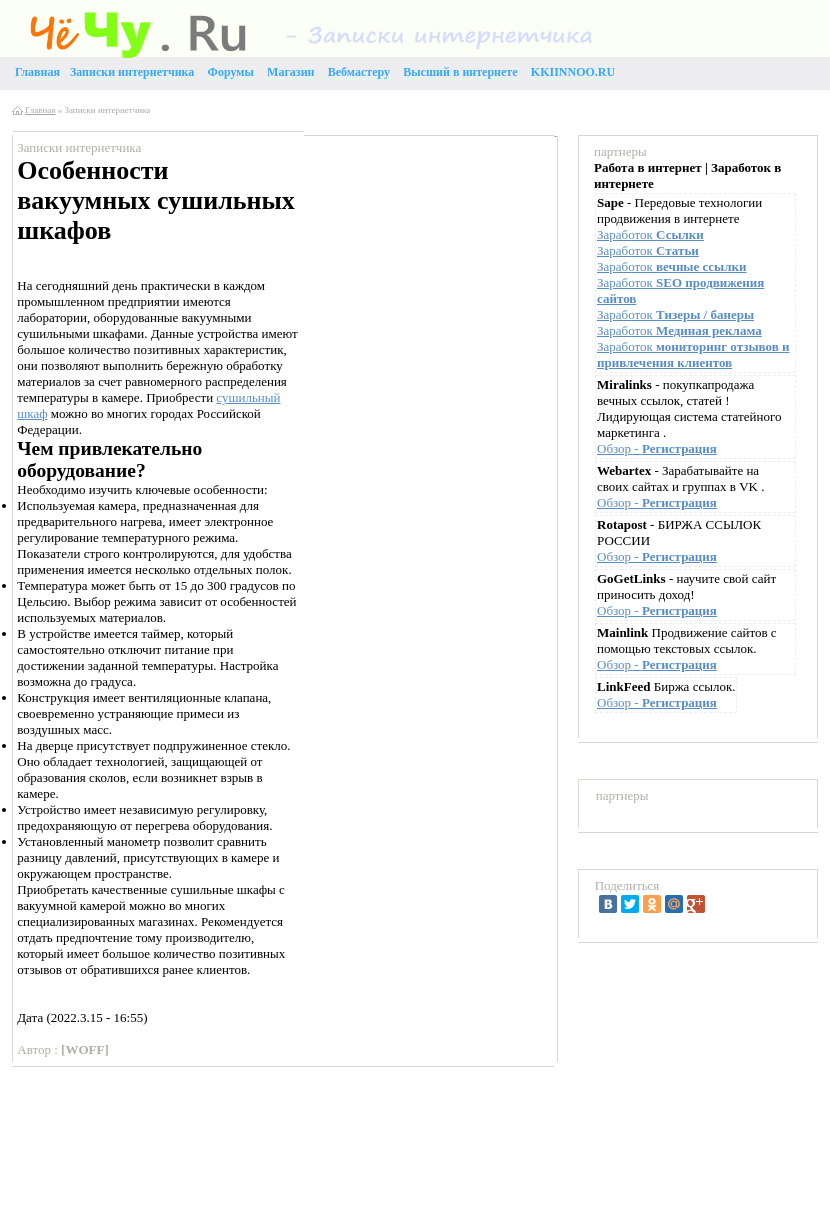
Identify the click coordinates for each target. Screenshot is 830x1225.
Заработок (650, 234)
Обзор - (657, 448)
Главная (40, 110)
